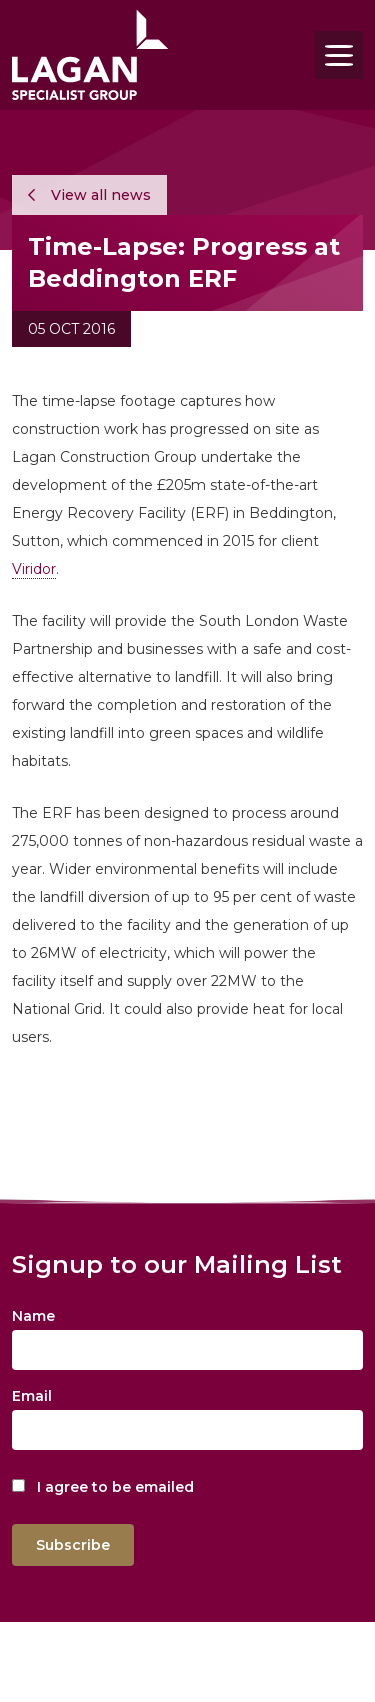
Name (33, 1316)
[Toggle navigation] (339, 55)
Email (32, 1396)
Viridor (34, 569)
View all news (89, 195)
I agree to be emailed (115, 1487)
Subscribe (73, 1545)
